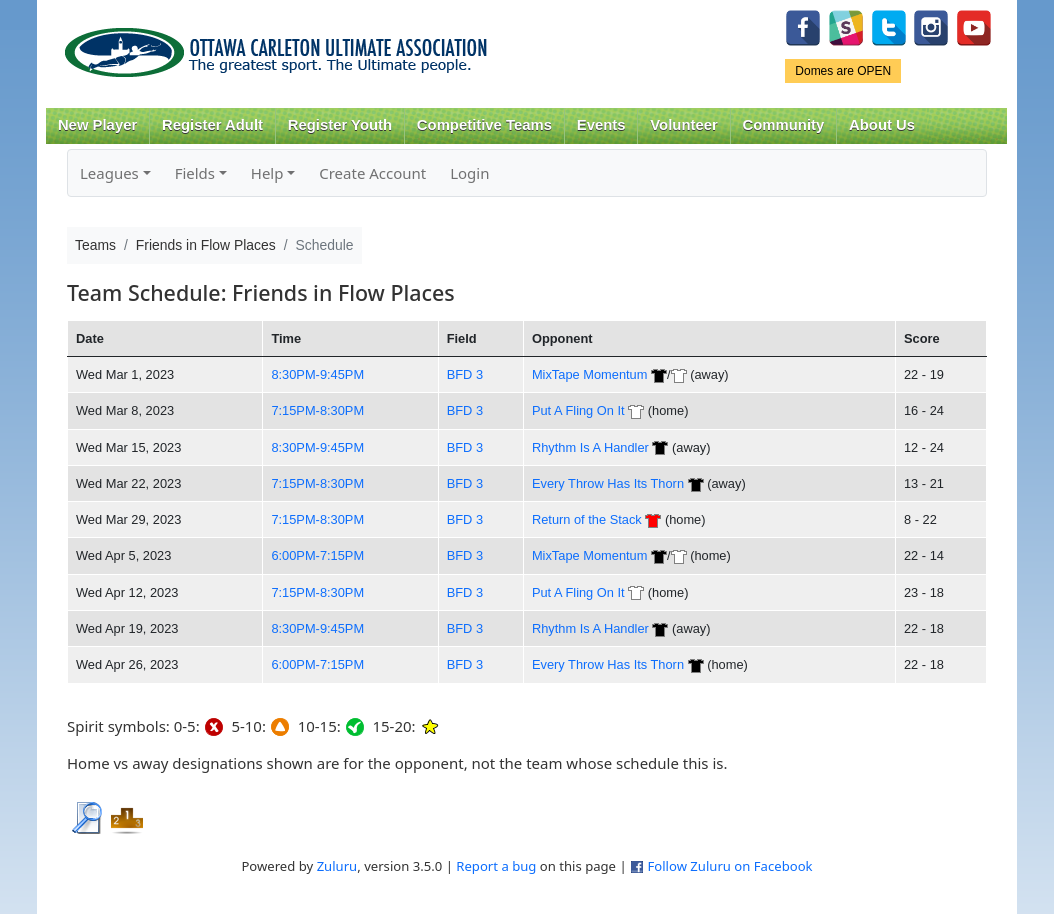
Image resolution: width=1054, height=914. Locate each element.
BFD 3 (465, 374)
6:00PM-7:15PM (317, 555)
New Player (97, 125)
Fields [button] (195, 173)
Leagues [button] (109, 173)
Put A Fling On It (578, 410)
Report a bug (496, 866)
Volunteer (683, 125)
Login (469, 173)
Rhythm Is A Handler (590, 447)
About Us (882, 125)
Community (784, 125)
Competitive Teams (484, 125)
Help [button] (267, 173)
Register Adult (212, 125)
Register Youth (340, 125)
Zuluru (337, 866)
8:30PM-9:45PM (317, 374)
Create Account (372, 173)
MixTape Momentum (590, 374)
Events (601, 125)
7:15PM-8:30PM (317, 410)
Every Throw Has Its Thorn (608, 483)
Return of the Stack (587, 519)
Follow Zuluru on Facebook (729, 866)
